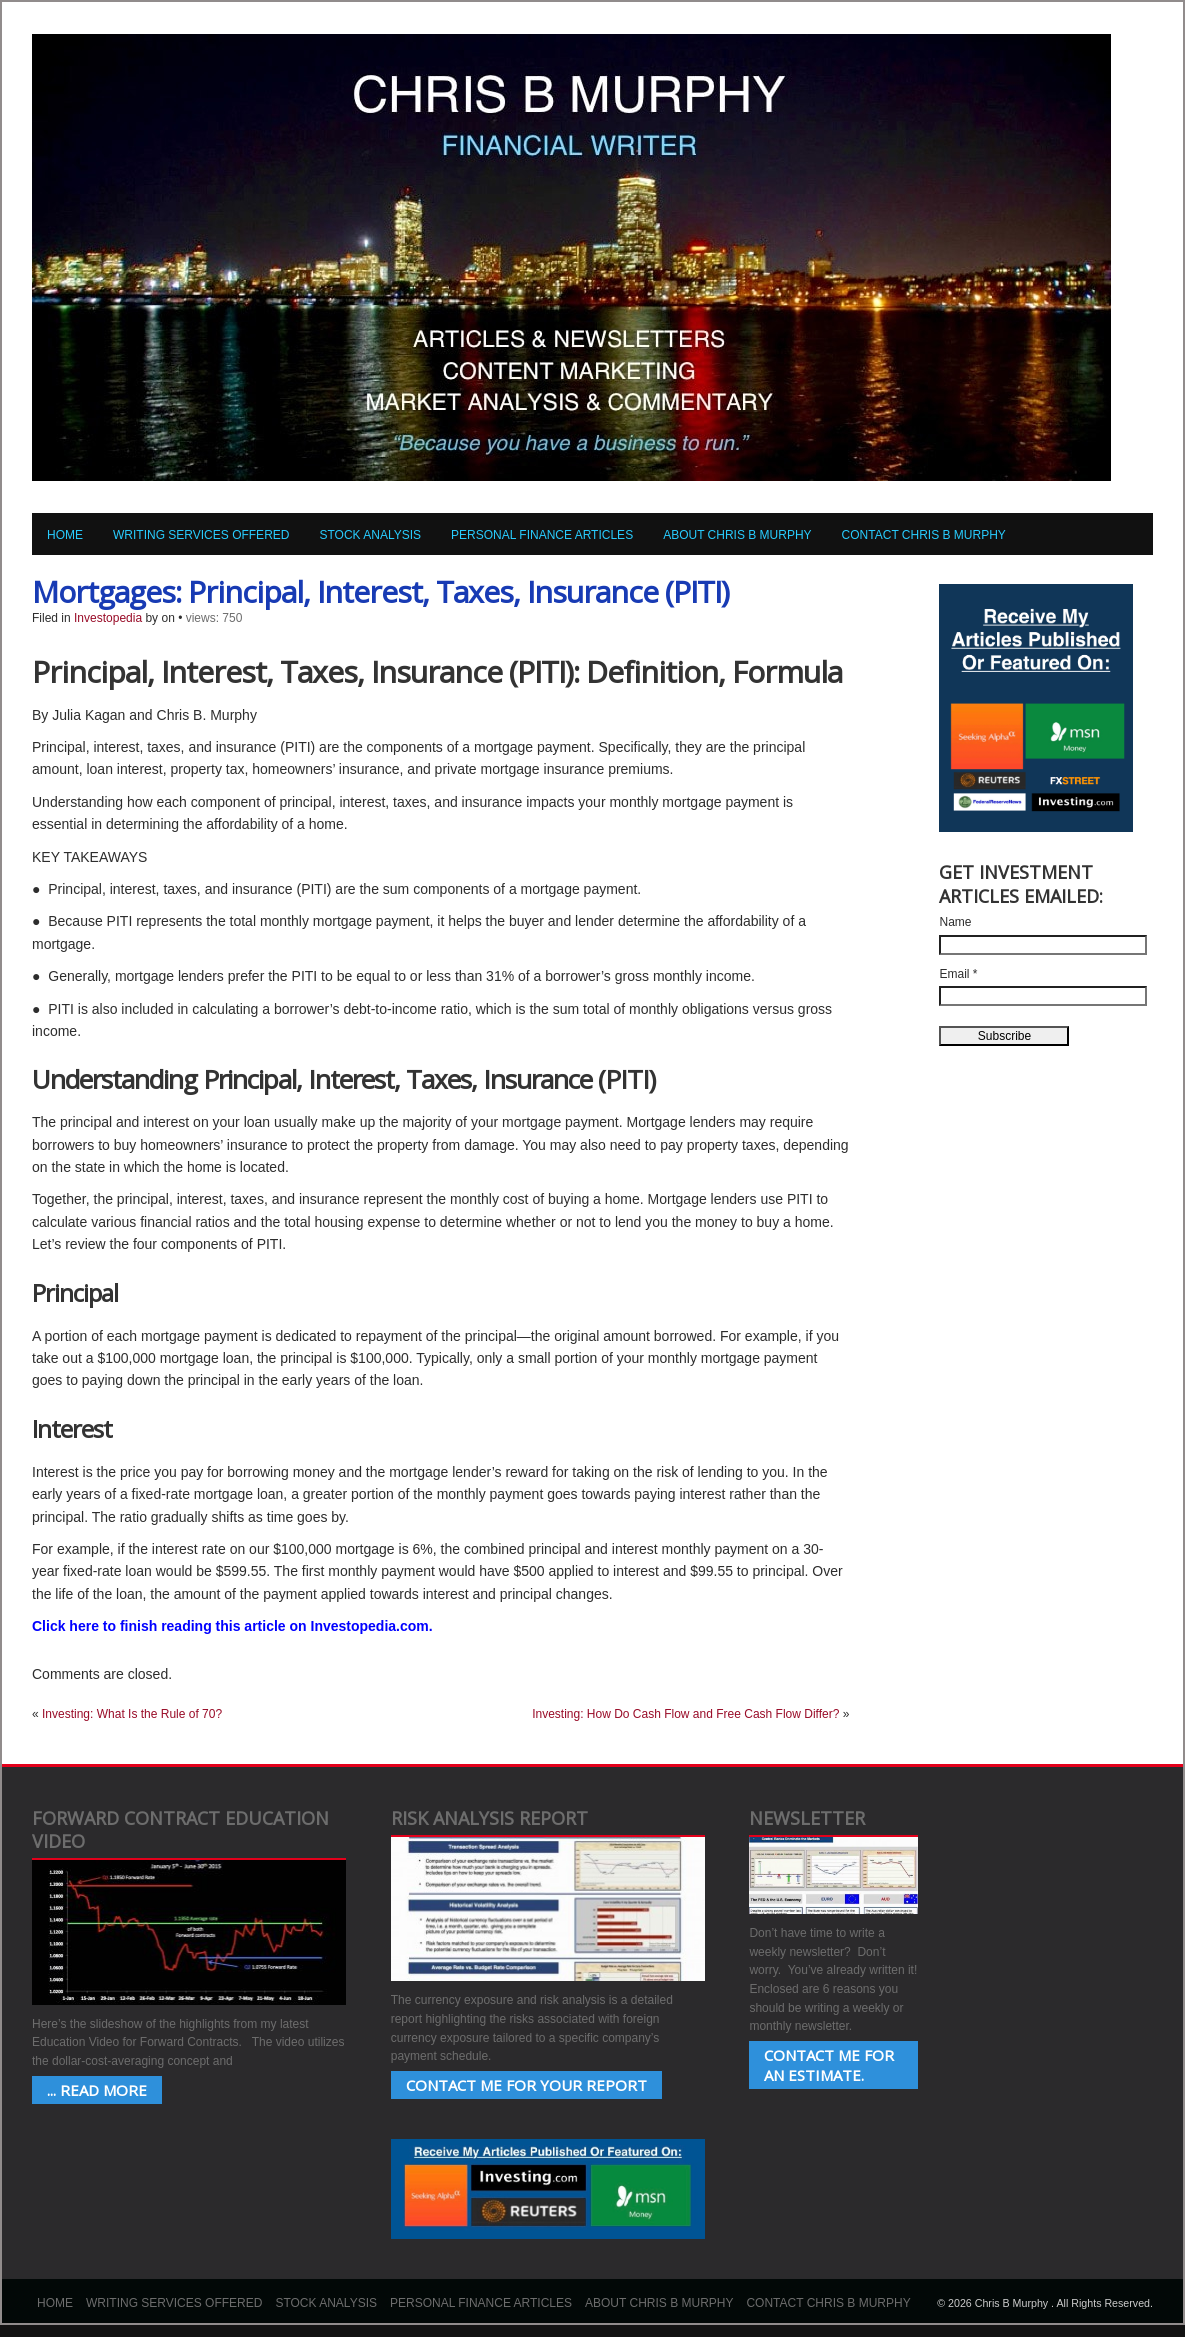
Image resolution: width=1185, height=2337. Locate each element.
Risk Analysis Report (489, 1818)
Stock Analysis (370, 535)
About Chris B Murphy (737, 535)
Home (65, 535)
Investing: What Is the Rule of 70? (132, 1714)
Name (955, 922)
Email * (958, 974)
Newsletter (807, 1818)
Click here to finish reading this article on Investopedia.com (230, 1626)
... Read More (97, 2090)
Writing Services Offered (201, 535)
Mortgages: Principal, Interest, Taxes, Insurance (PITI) (380, 591)
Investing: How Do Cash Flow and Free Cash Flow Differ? (685, 1714)
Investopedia (108, 618)
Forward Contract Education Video (180, 1829)
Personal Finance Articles (542, 535)
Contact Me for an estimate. (829, 2065)
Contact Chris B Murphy (924, 535)
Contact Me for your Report (526, 2085)
